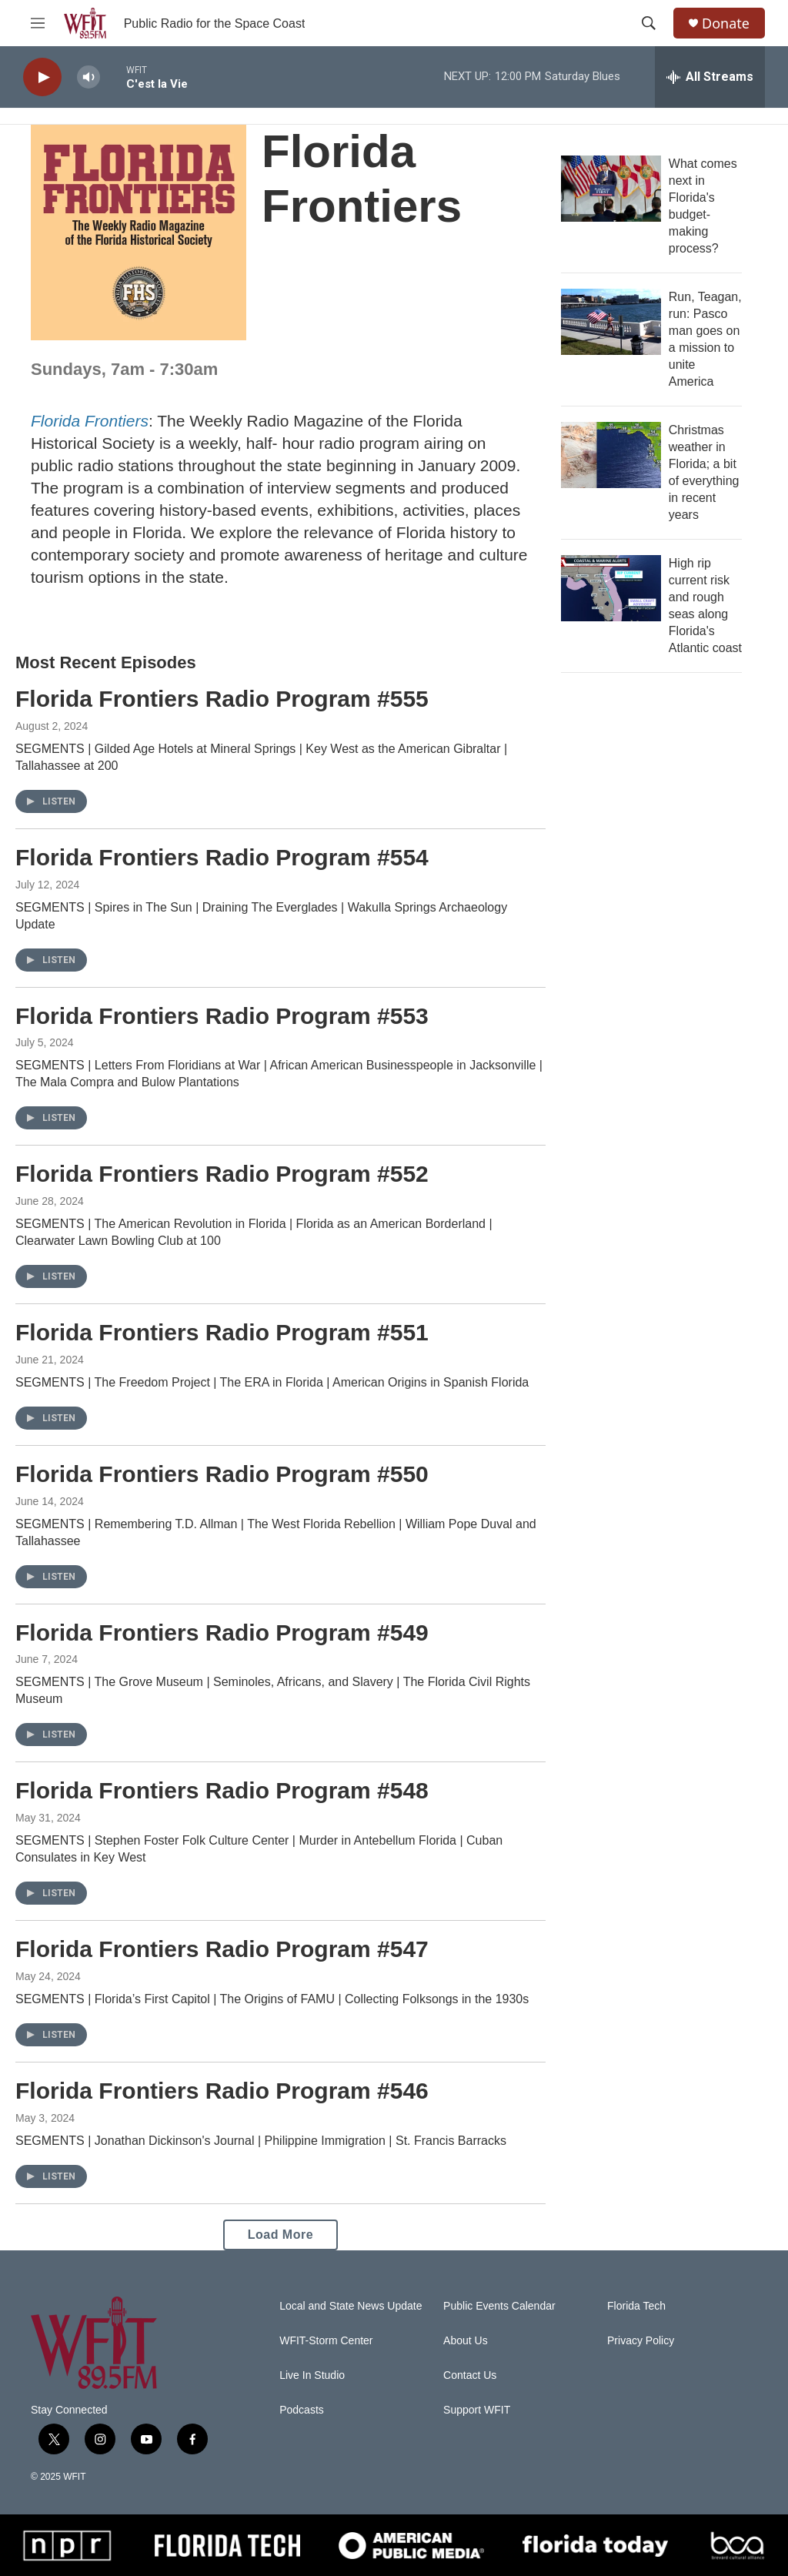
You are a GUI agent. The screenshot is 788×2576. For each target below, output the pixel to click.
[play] (42, 77)
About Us (465, 2341)
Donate (726, 23)
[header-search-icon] (648, 23)
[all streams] (710, 77)
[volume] (88, 77)
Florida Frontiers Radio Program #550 (222, 1474)
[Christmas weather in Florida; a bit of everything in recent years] (611, 455)
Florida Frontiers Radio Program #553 (222, 1016)
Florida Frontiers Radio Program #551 (222, 1332)
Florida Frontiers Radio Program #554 (222, 857)
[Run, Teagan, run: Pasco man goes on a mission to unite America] (611, 322)
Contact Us (469, 2375)
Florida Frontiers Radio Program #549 (222, 1632)
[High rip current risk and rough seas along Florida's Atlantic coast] (611, 588)
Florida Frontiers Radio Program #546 (222, 2090)
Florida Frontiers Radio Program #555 (222, 698)
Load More (280, 2234)
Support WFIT (476, 2410)
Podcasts (301, 2410)
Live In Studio (312, 2375)
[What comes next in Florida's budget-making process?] (611, 189)
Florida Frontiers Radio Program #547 (222, 1949)
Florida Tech (636, 2306)
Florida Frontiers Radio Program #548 (222, 1790)
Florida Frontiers (90, 421)
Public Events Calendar (499, 2306)
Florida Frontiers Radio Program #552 (222, 1173)
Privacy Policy (640, 2341)
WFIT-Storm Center (325, 2341)
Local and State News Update (350, 2306)
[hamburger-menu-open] (37, 23)
